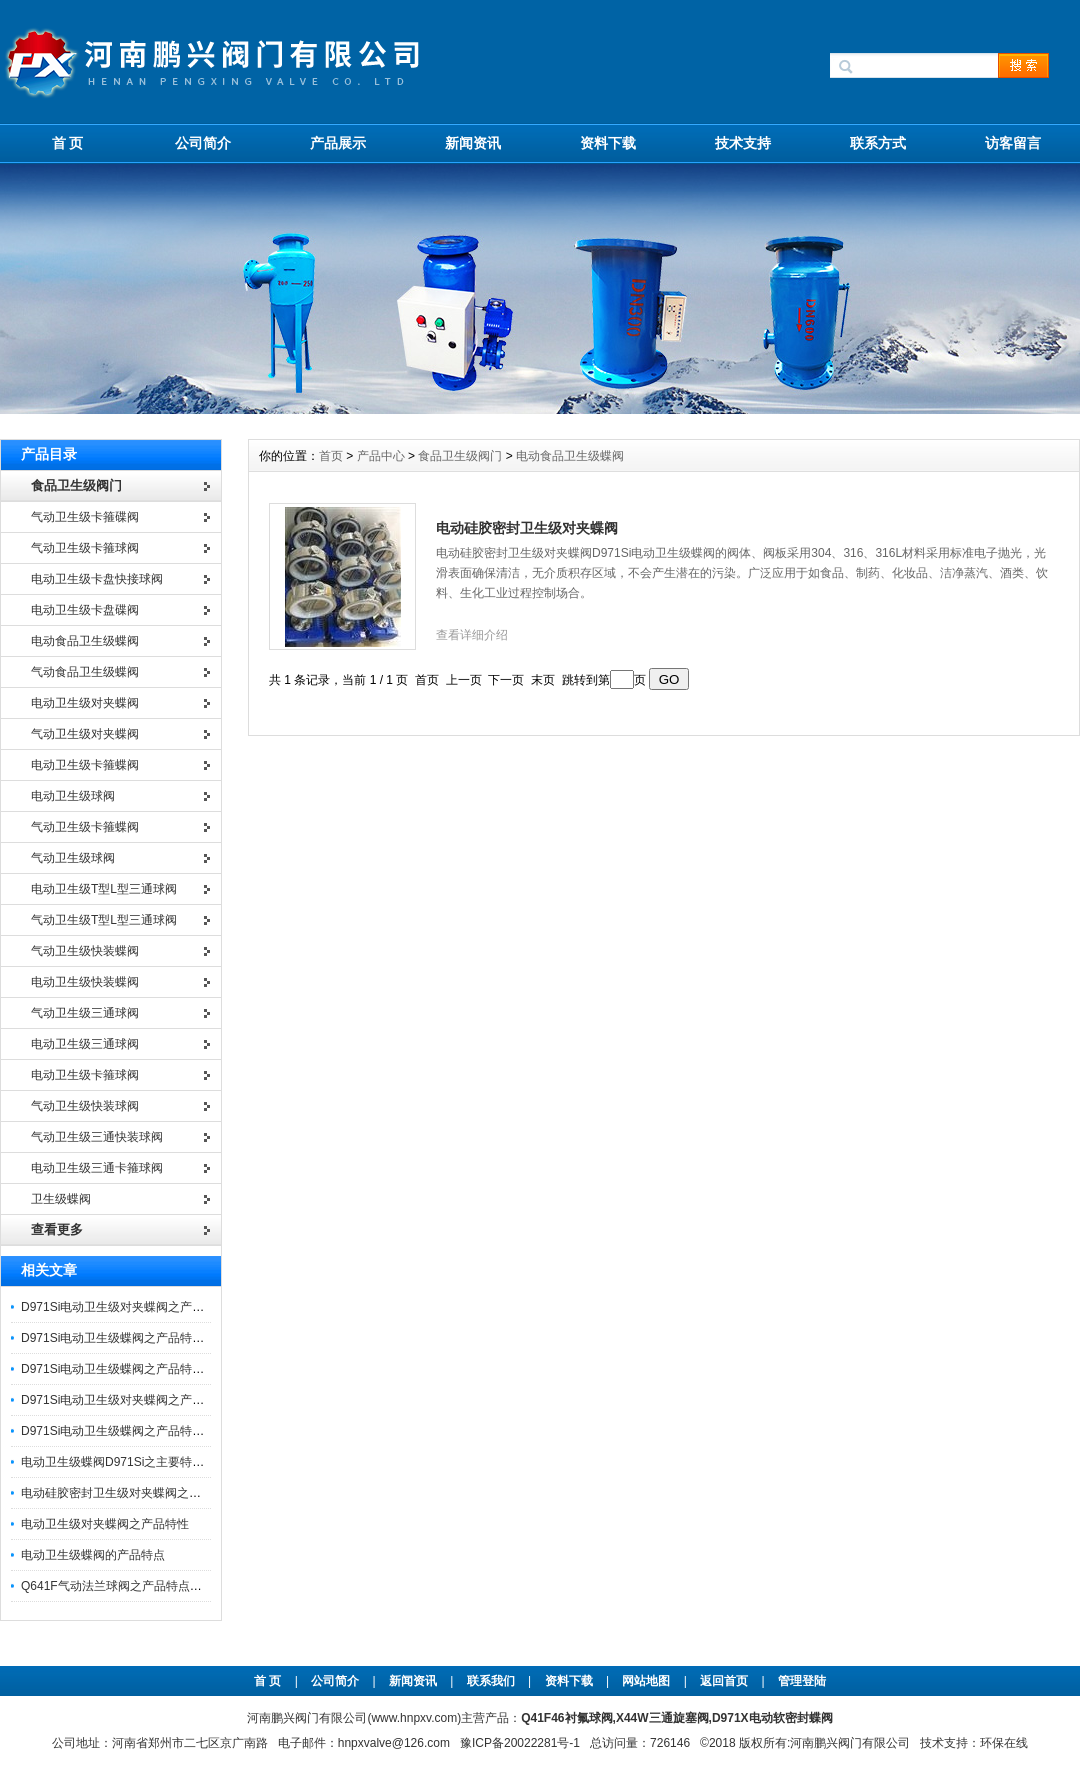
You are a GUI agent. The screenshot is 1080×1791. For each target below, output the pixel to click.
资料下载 (608, 143)
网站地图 (646, 1681)
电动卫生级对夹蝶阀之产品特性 (105, 1524)
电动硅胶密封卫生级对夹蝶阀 (527, 528)
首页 (332, 456)
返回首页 (725, 1681)
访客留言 (1013, 143)
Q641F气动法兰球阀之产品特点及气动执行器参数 (153, 1586)
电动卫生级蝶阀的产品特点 (93, 1555)
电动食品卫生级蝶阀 (570, 456)
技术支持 (743, 143)
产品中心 (382, 456)
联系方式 (878, 143)
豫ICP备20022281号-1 (520, 1743)
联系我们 (491, 1681)
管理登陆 (802, 1681)
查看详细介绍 (472, 635)
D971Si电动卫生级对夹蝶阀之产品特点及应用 (142, 1400)
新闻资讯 (473, 143)
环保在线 (1004, 1743)
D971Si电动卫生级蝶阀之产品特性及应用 (130, 1369)
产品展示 (338, 143)
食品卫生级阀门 (460, 456)
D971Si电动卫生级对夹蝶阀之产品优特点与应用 (148, 1307)
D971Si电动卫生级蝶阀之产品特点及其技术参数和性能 (166, 1431)
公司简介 (203, 143)
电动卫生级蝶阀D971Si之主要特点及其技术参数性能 (160, 1462)
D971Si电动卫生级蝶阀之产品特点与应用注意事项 (154, 1338)
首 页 (68, 143)
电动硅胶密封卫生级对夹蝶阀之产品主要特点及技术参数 (171, 1493)
